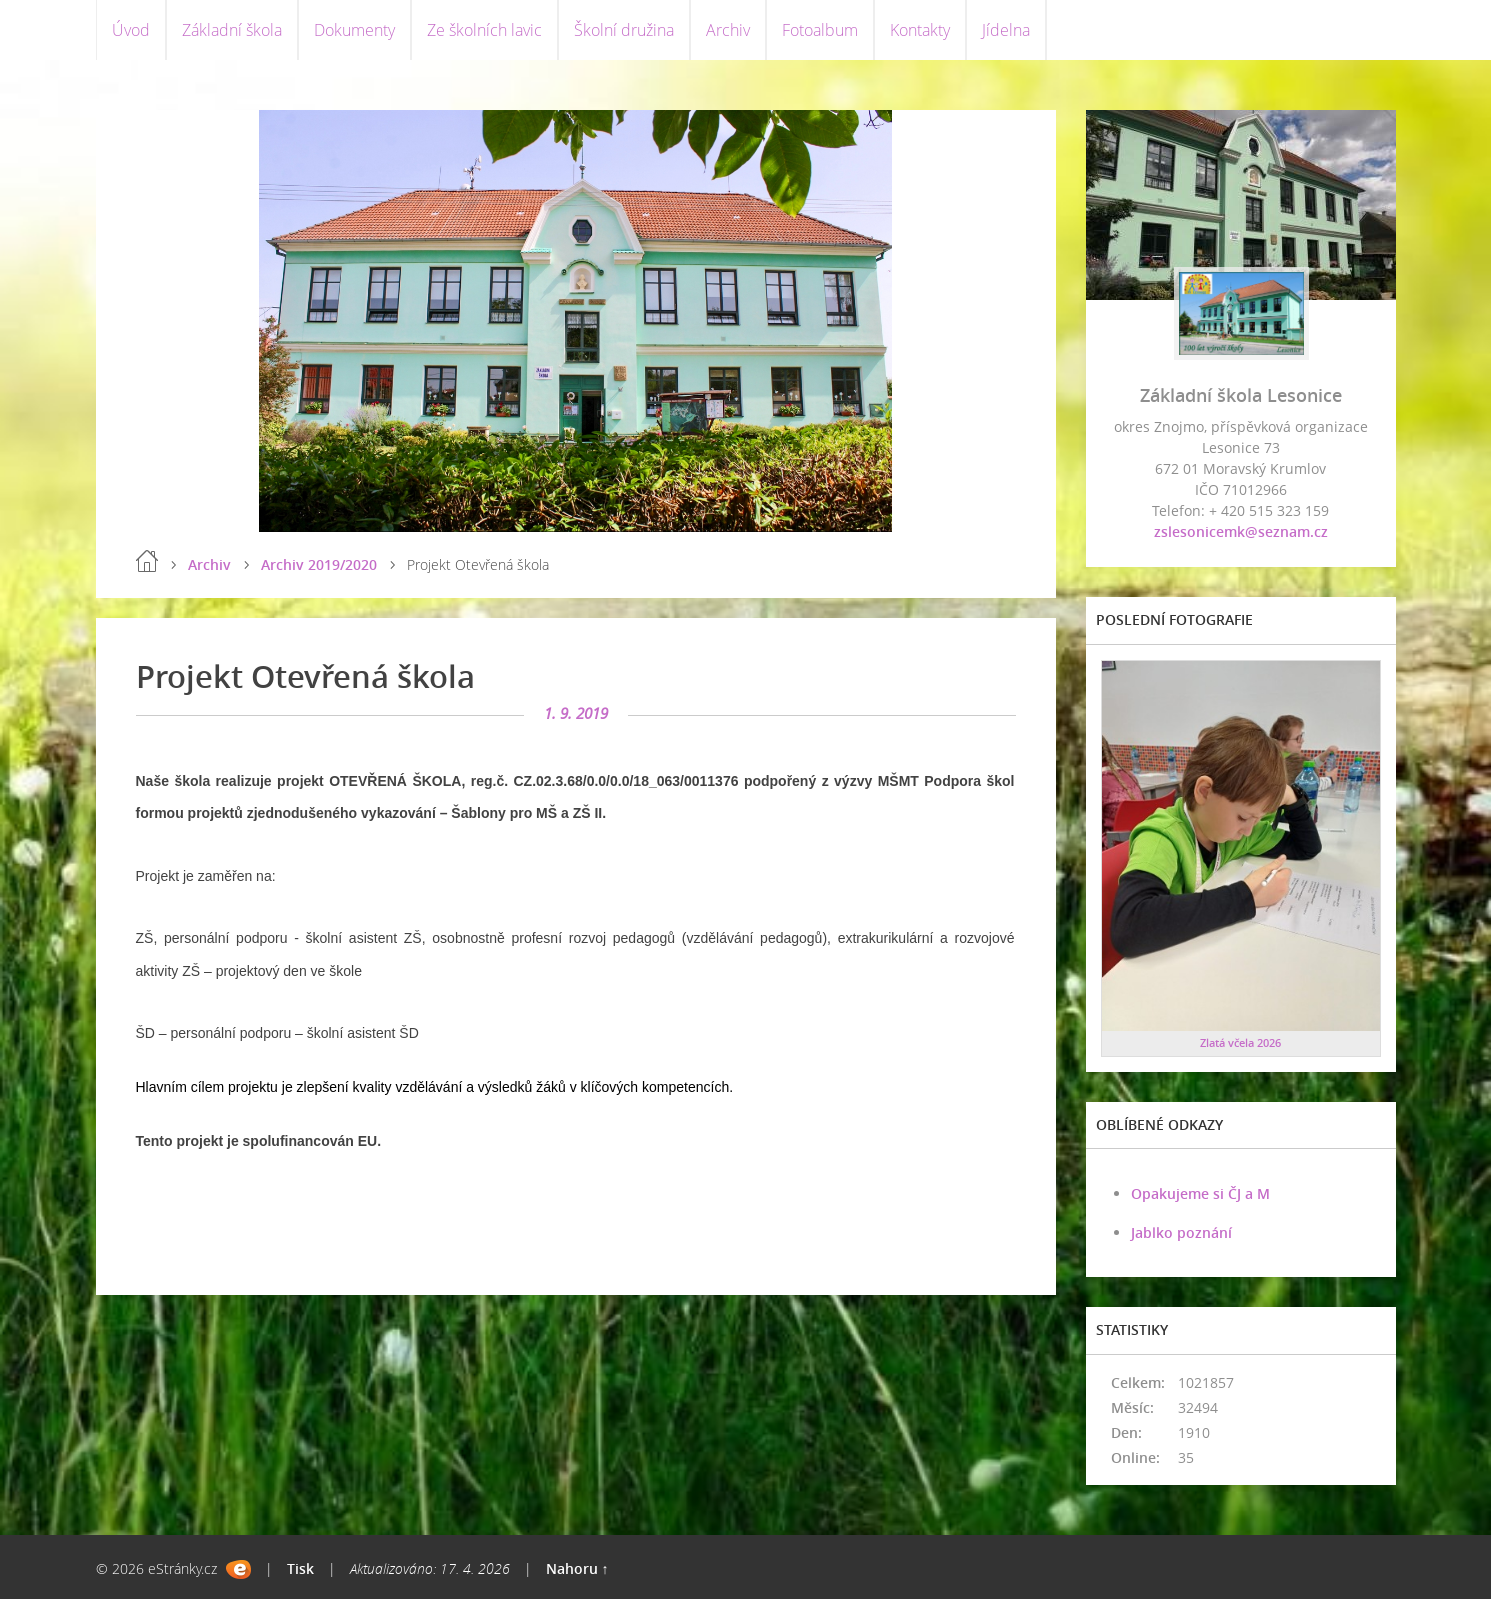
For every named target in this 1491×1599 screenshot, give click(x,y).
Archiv (728, 30)
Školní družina (624, 30)
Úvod (131, 30)
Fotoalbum (820, 30)
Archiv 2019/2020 (319, 564)
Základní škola (232, 30)
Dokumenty (354, 30)
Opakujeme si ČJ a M (1200, 1193)
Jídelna (1006, 30)
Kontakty (920, 30)
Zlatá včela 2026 (1240, 1042)
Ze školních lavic (484, 30)
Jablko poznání (1181, 1232)
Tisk (300, 1568)
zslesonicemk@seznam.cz (1241, 531)
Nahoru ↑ (577, 1568)
